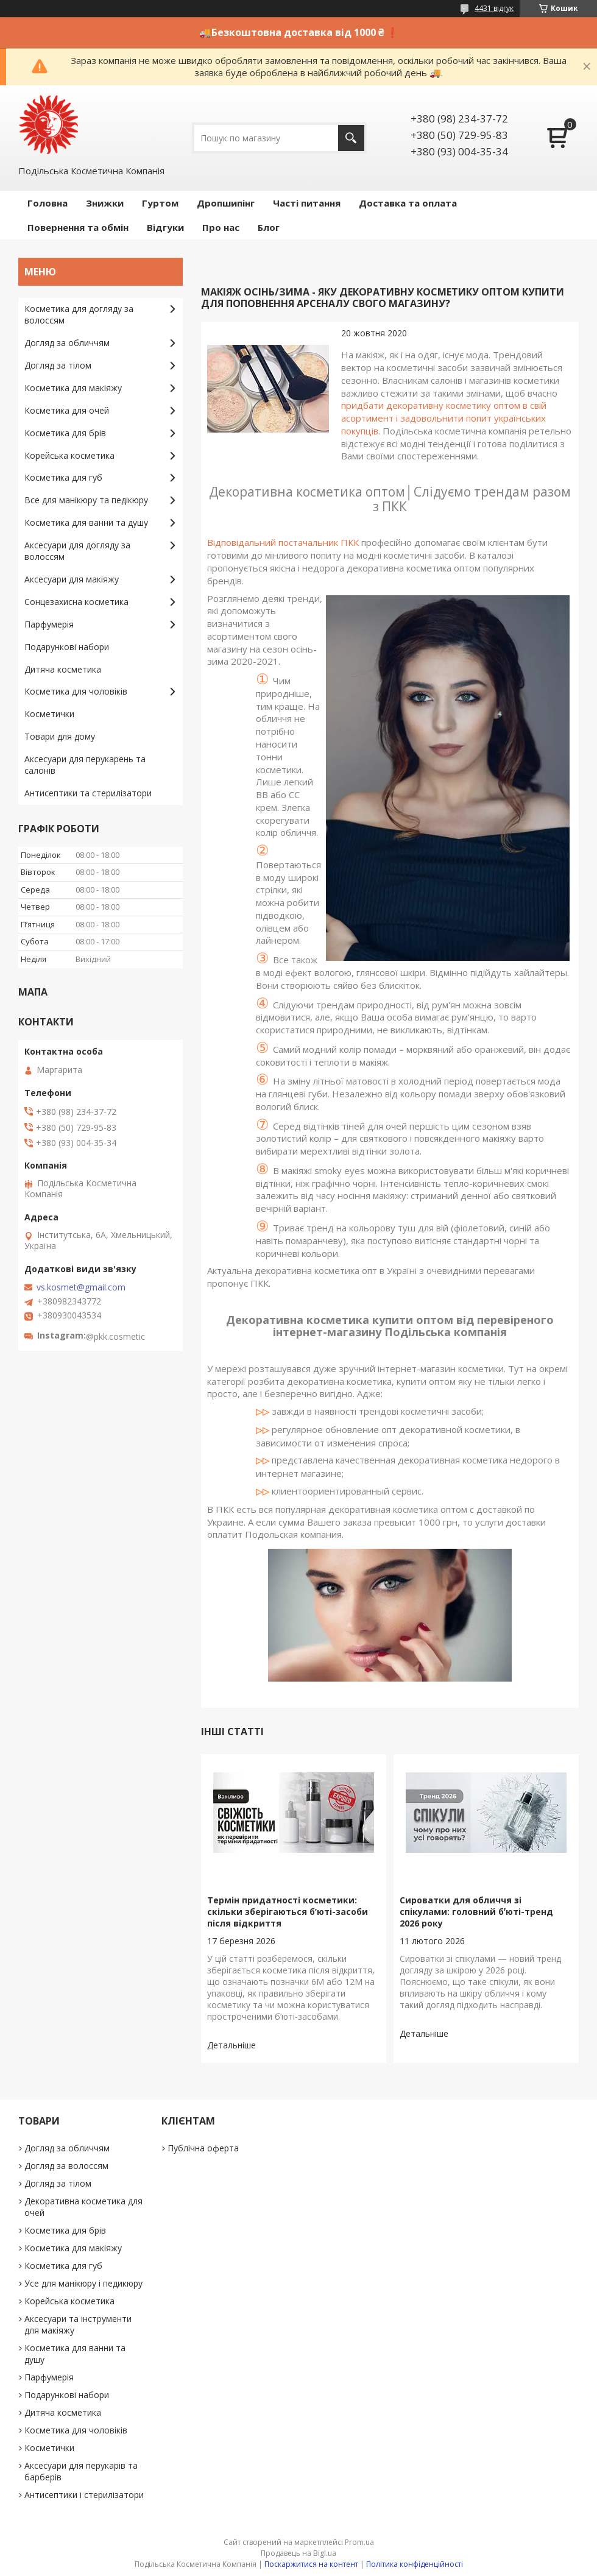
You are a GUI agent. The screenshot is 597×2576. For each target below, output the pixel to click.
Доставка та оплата (408, 203)
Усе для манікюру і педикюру (83, 2283)
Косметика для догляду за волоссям (78, 314)
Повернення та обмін (78, 227)
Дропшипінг (226, 203)
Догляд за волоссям (66, 2165)
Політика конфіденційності (414, 2564)
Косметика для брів (65, 433)
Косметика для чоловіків (75, 691)
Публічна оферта (203, 2148)
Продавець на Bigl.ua (298, 2553)
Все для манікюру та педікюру (86, 500)
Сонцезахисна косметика (76, 601)
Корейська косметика (69, 455)
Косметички (49, 714)
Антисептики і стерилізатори (84, 2494)
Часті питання (307, 203)
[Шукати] (351, 138)
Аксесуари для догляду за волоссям (77, 550)
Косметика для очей (66, 410)
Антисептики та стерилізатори (88, 793)
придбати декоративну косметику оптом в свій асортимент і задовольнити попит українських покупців (443, 418)
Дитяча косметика (62, 669)
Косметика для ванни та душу (86, 522)
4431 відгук (494, 8)
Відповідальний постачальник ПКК (283, 542)
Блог (269, 227)
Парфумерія (49, 624)
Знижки (105, 203)
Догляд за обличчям (67, 343)
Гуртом (160, 203)
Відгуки (165, 227)
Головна (47, 203)
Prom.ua (359, 2542)
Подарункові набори (66, 647)
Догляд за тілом (57, 365)
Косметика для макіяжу (73, 388)
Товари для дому (59, 736)
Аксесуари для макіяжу (71, 579)
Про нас (220, 227)
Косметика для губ (63, 477)
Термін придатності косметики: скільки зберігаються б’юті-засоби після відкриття (287, 1911)
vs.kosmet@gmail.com (81, 1287)
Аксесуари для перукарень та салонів (85, 764)
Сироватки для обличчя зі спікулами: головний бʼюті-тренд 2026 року (476, 1911)
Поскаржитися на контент (311, 2564)
